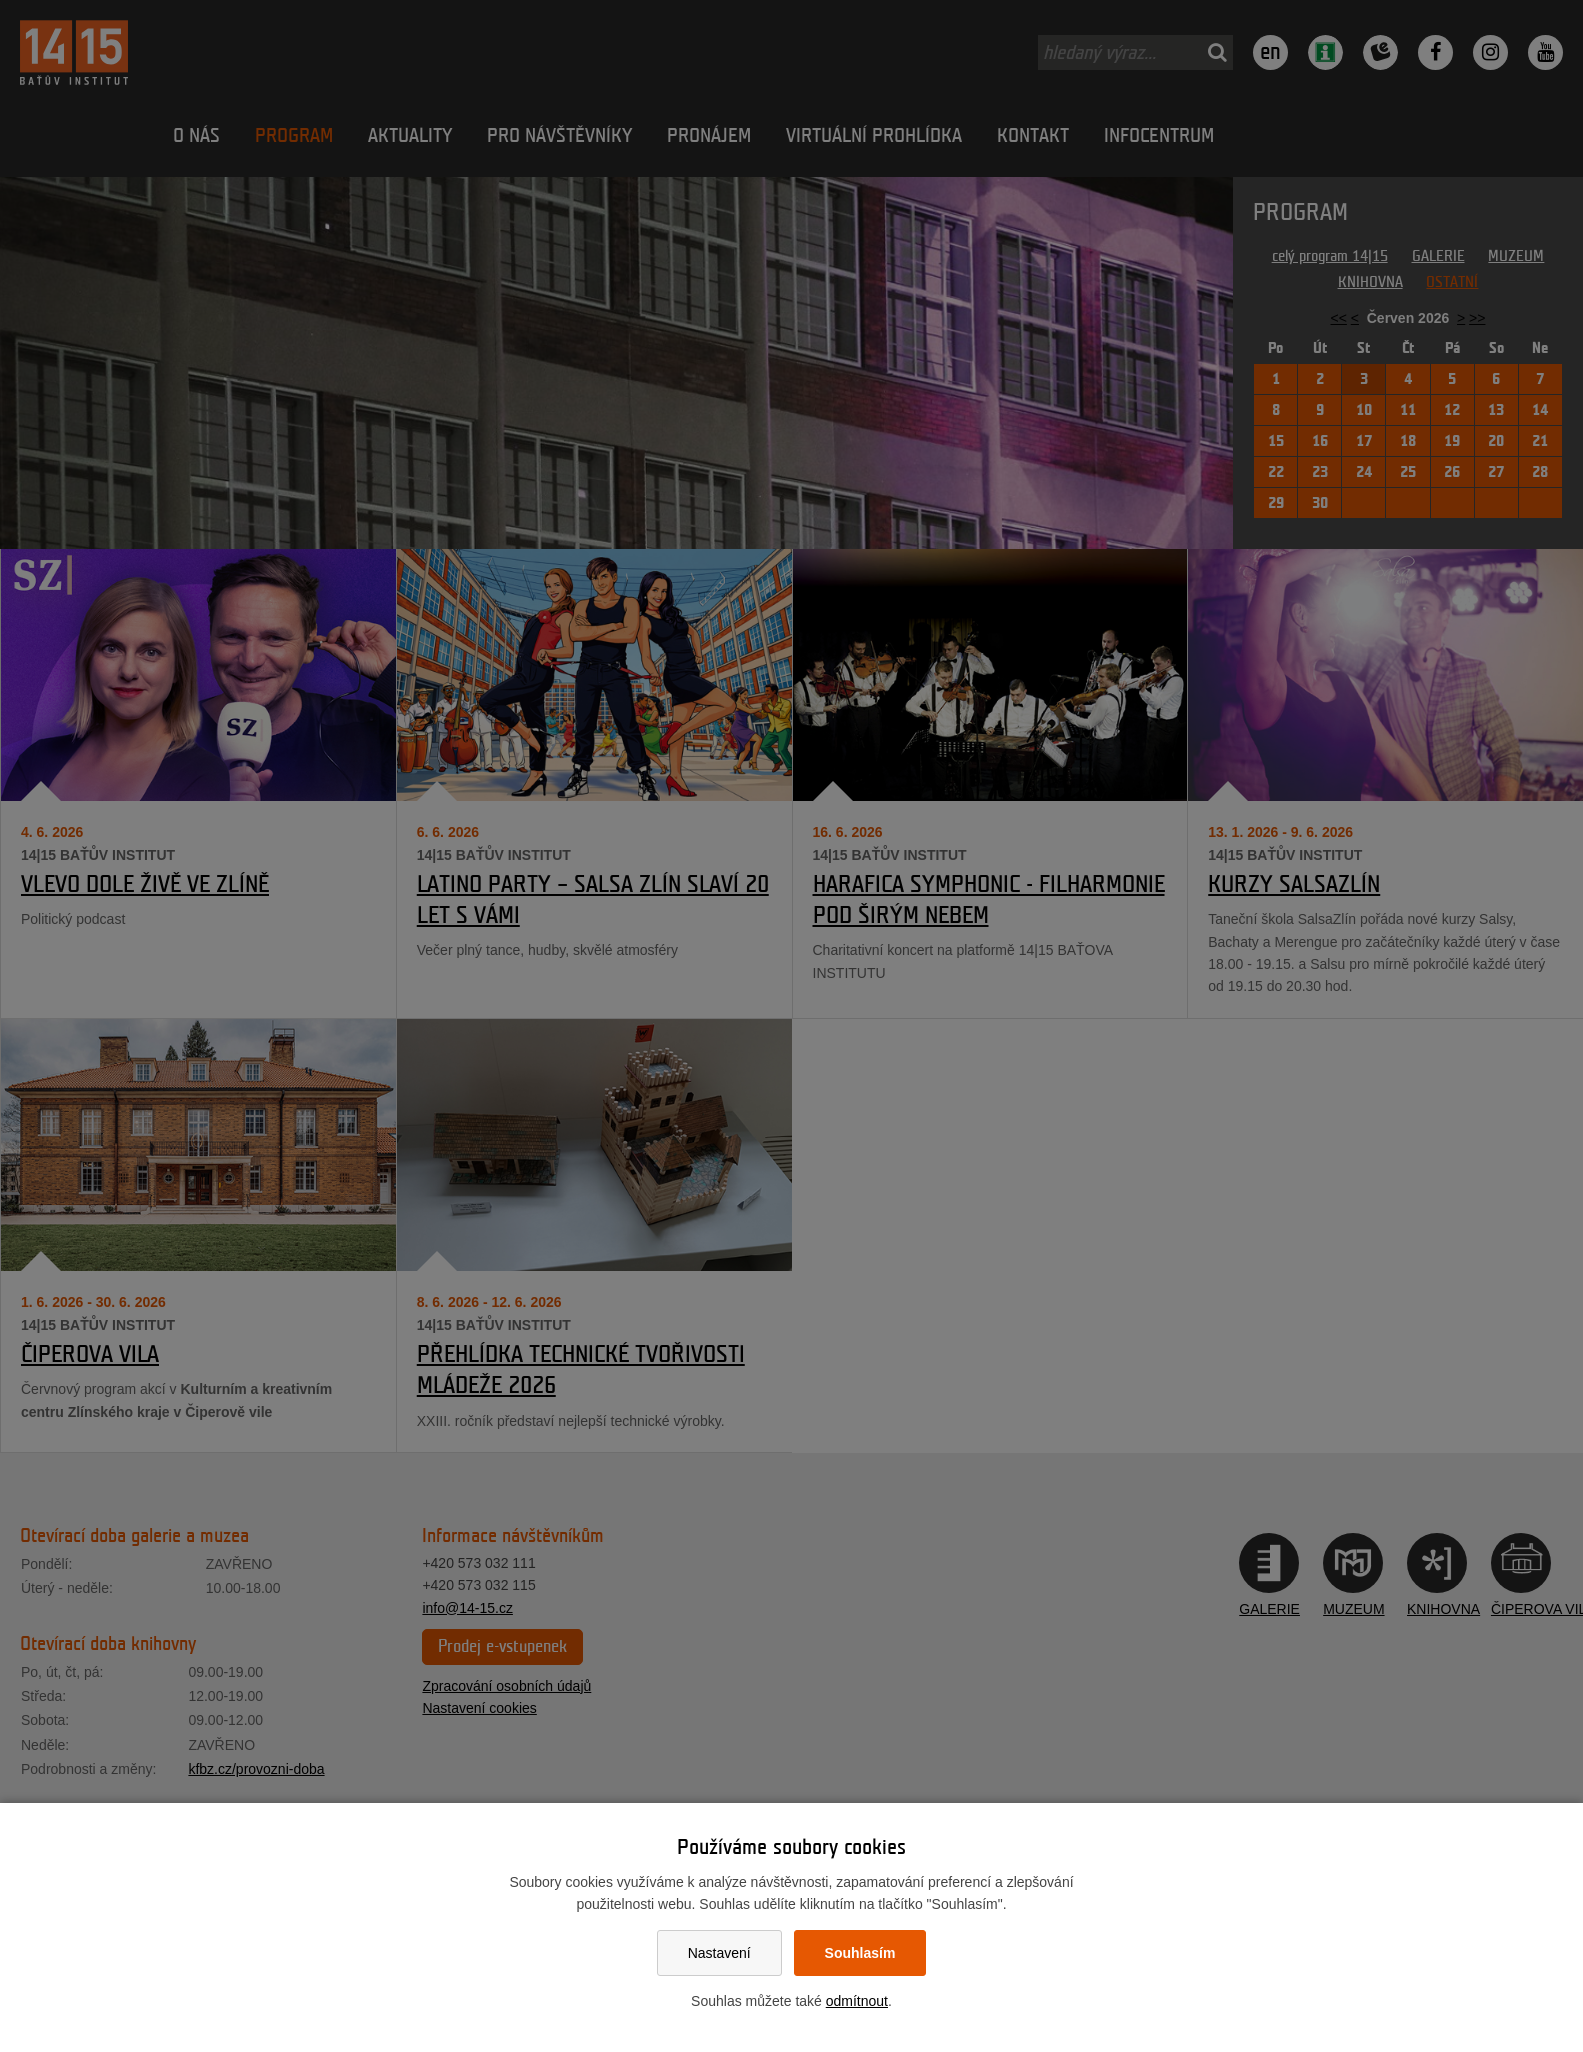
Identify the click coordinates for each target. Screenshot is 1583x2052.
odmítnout (857, 2001)
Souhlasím (860, 1953)
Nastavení (719, 1953)
